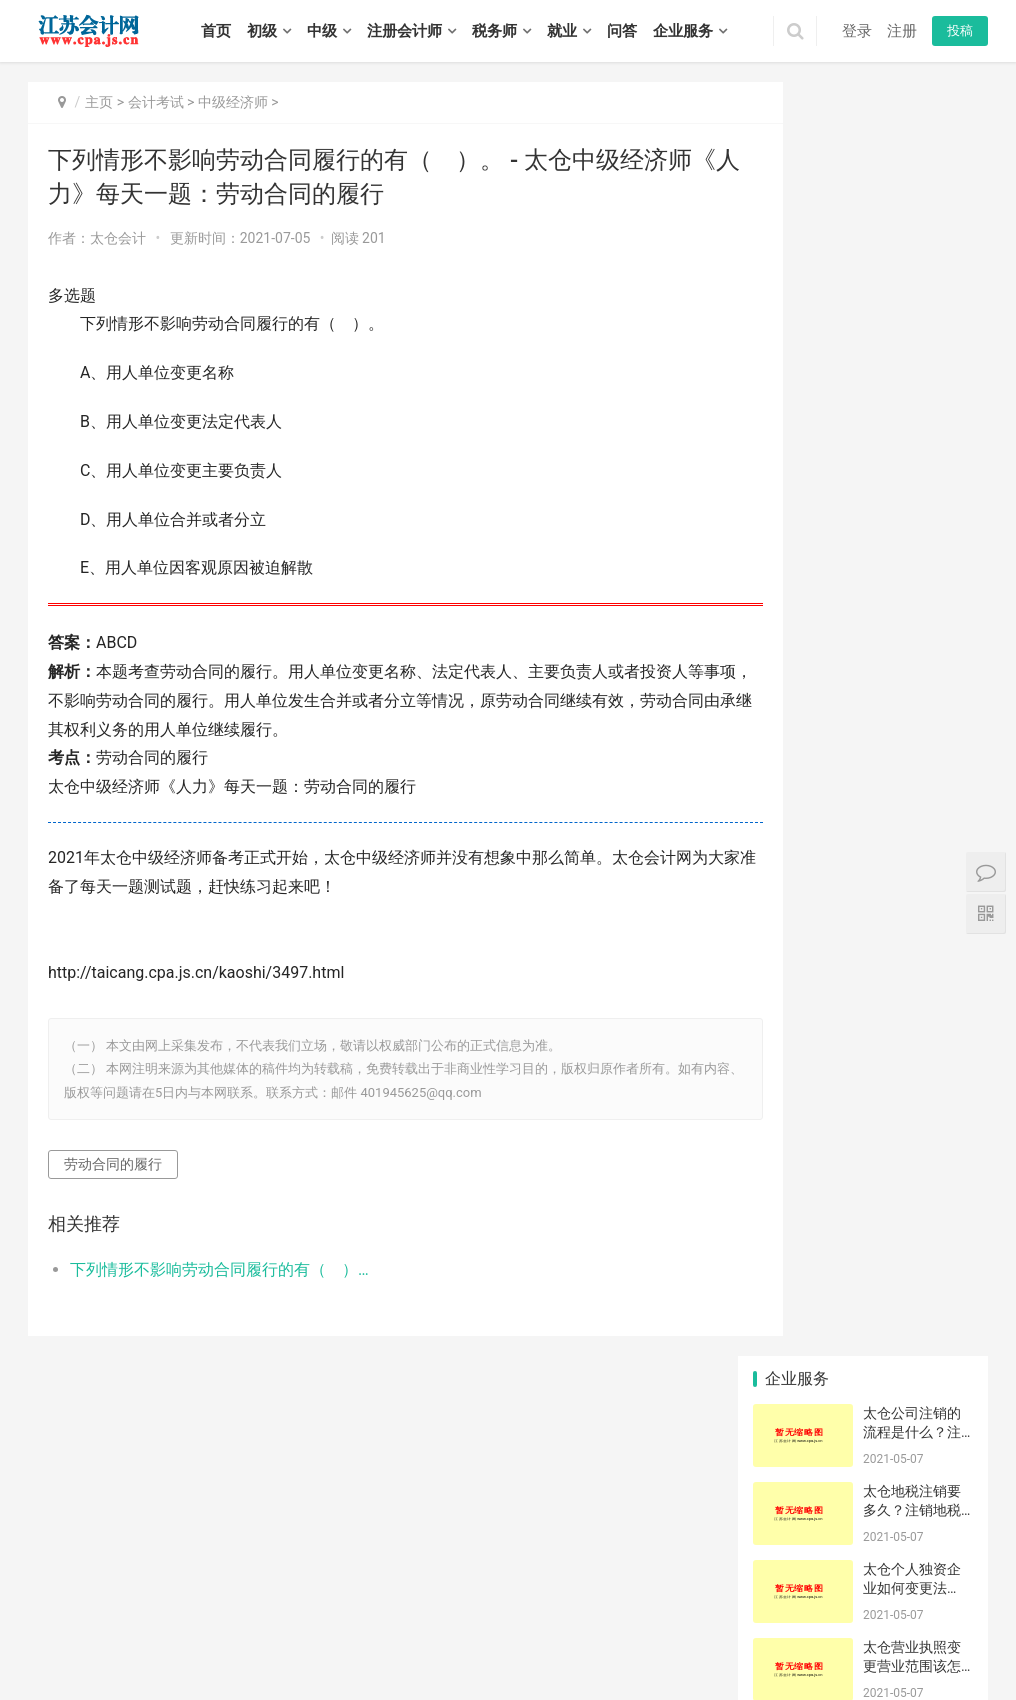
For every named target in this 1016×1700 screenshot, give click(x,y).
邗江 (607, 1647)
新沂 (190, 1625)
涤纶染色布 (944, 1233)
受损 (789, 1233)
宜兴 (901, 1604)
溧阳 (391, 1625)
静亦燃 (937, 1174)
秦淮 (430, 1604)
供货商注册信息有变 (944, 1351)
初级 (262, 31)
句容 (877, 1647)
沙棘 (789, 1292)
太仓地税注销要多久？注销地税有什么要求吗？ (912, 236)
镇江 (322, 1604)
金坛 (418, 1625)
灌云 (67, 1647)
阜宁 (445, 1647)
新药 (789, 1145)
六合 (631, 1604)
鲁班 (937, 968)
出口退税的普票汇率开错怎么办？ (795, 1174)
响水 (391, 1647)
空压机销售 (795, 1027)
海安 (781, 1625)
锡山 (793, 1604)
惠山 (820, 1604)
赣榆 (969, 1625)
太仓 (673, 1625)
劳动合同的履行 (113, 1164)
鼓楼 (484, 1604)
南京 (40, 1604)
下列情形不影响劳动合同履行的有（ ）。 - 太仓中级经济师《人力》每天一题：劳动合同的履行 (211, 1269)
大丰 (553, 1647)
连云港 (208, 1604)
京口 (742, 1647)
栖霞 (538, 1604)
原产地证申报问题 (795, 1086)
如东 (808, 1625)
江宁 (604, 1604)
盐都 (364, 1647)
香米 (789, 1056)
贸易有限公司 (944, 1292)
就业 (562, 31)
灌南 (94, 1647)
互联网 (863, 1351)
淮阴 (175, 1647)
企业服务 (683, 31)
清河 (121, 1647)
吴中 (472, 1625)
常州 (121, 1604)
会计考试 (156, 102)
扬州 (295, 1604)
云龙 (954, 1604)
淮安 (241, 1604)
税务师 (494, 31)
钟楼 (271, 1625)
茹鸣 (863, 1263)
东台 (526, 1647)
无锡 (67, 1604)
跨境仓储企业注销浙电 (944, 1263)
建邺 (457, 1604)
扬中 (850, 1647)
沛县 (136, 1625)
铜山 (82, 1625)
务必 (937, 1056)
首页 (216, 31)
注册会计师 (404, 31)
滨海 (418, 1647)
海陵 (904, 1647)
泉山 (55, 1625)
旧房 (863, 1204)
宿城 (109, 1669)
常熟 (580, 1625)
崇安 (712, 1604)
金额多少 (790, 997)
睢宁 (163, 1625)
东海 (40, 1647)
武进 (364, 1625)
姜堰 (957, 1647)
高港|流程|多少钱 (944, 1086)
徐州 (94, 1604)
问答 (622, 31)
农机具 (789, 1204)
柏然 (863, 968)
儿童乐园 (790, 1322)
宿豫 (136, 1669)
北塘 (766, 1604)
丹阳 (823, 1647)
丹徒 (796, 1647)
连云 (916, 1625)
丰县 (109, 1625)
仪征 (688, 1647)
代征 (937, 1204)
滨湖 (847, 1604)
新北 (337, 1625)
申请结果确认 (869, 1145)
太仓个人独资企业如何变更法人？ (912, 314)
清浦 (202, 1647)
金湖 (310, 1647)
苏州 (148, 1604)
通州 (754, 1625)
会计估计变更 (869, 1322)
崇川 (700, 1625)
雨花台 (571, 1604)
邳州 (217, 1625)
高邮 (715, 1647)
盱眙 (283, 1647)
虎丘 (445, 1625)
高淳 (685, 1604)
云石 (863, 1115)
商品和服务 (795, 1115)
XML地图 (511, 1577)
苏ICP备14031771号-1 (424, 1577)
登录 (857, 31)
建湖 (499, 1647)
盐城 (268, 1604)
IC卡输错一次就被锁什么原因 (795, 1263)
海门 (889, 1625)
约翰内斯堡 (795, 1351)
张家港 (613, 1625)
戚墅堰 (304, 1625)
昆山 (646, 1625)
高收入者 (939, 1145)
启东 (835, 1625)
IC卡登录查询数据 (869, 1292)
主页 (99, 102)
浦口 (511, 1604)
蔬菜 (937, 1027)
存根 (937, 997)
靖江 (55, 1669)
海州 (942, 1625)
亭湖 (337, 1647)
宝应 (661, 1647)
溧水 (658, 1604)
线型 (789, 968)
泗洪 (217, 1669)
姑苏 (526, 1625)
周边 (863, 1174)
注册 (902, 31)
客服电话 (864, 1056)
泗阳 (190, 1669)
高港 (930, 1647)
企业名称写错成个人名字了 (869, 1233)
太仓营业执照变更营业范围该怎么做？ (912, 392)
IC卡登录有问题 (869, 1086)
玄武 (403, 1604)
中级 (322, 31)
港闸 (727, 1625)
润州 (769, 1647)
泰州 (349, 1604)
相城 (499, 1625)
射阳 (472, 1647)
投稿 (960, 30)
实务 (330, 1546)
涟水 (229, 1647)
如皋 (862, 1625)
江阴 (874, 1604)
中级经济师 (233, 102)
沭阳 (163, 1669)
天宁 (244, 1625)
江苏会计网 (568, 1577)
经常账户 (939, 1322)
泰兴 (82, 1669)
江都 (634, 1647)
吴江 (553, 1625)
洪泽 (256, 1647)
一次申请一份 (944, 1115)
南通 (175, 1604)
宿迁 (376, 1604)
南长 (739, 1604)
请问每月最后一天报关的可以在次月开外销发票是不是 (869, 1027)
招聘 (377, 1546)
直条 (863, 997)
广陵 (580, 1647)
